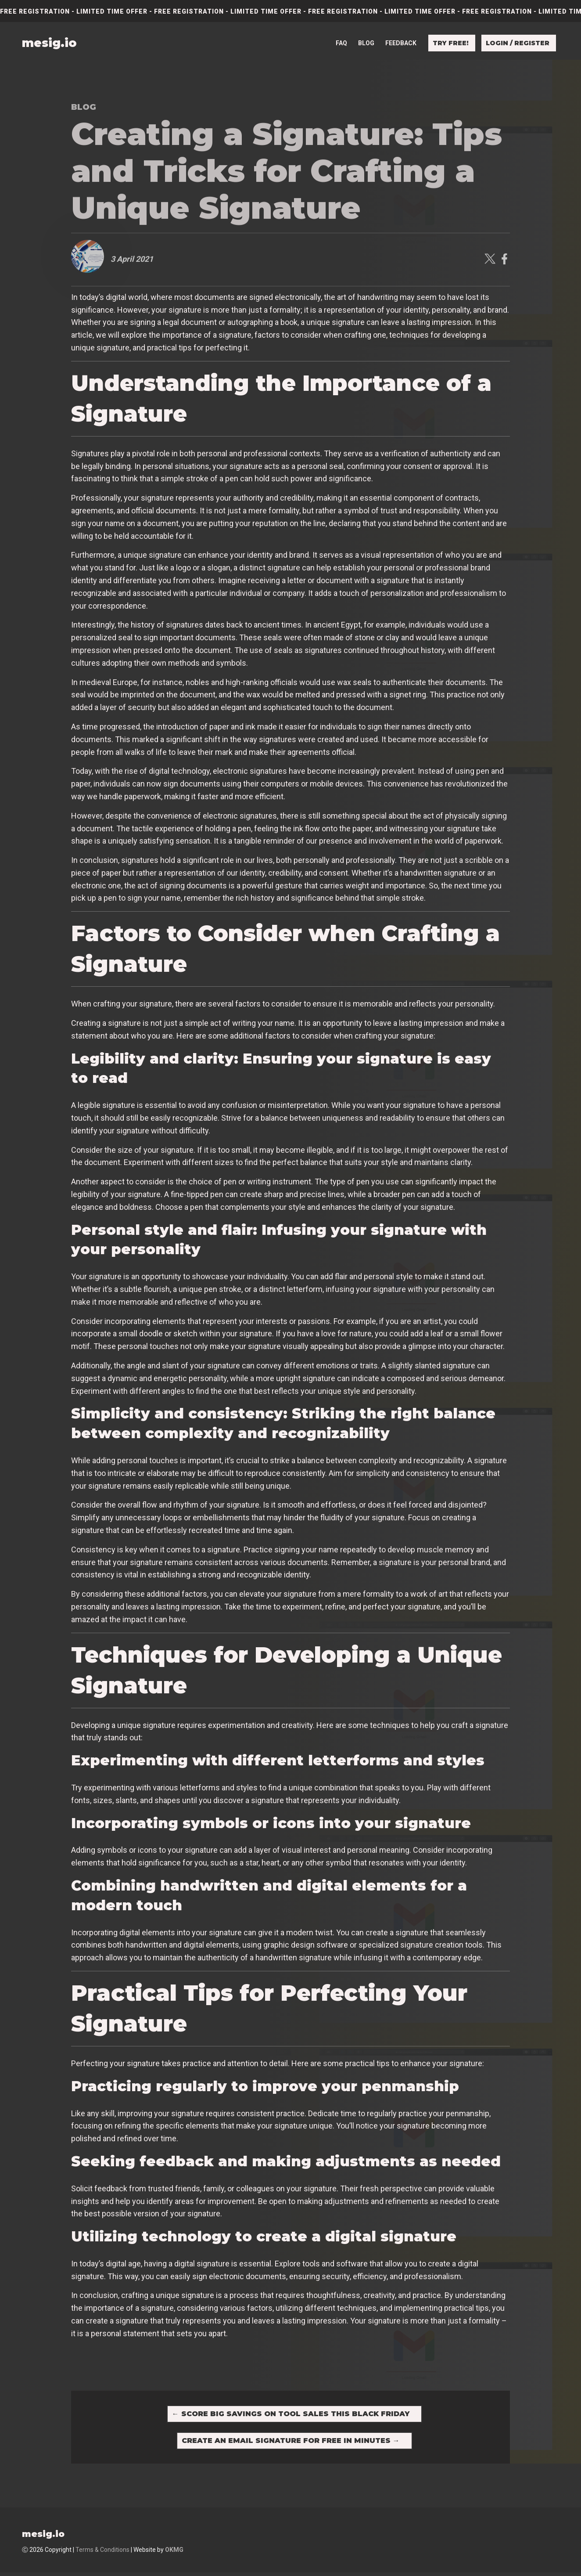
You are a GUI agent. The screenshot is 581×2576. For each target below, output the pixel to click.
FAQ (341, 43)
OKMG (174, 2553)
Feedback (400, 43)
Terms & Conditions (102, 2553)
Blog (366, 43)
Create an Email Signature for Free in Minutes (291, 2443)
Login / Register (517, 43)
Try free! (451, 43)
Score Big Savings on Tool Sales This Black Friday (290, 2414)
